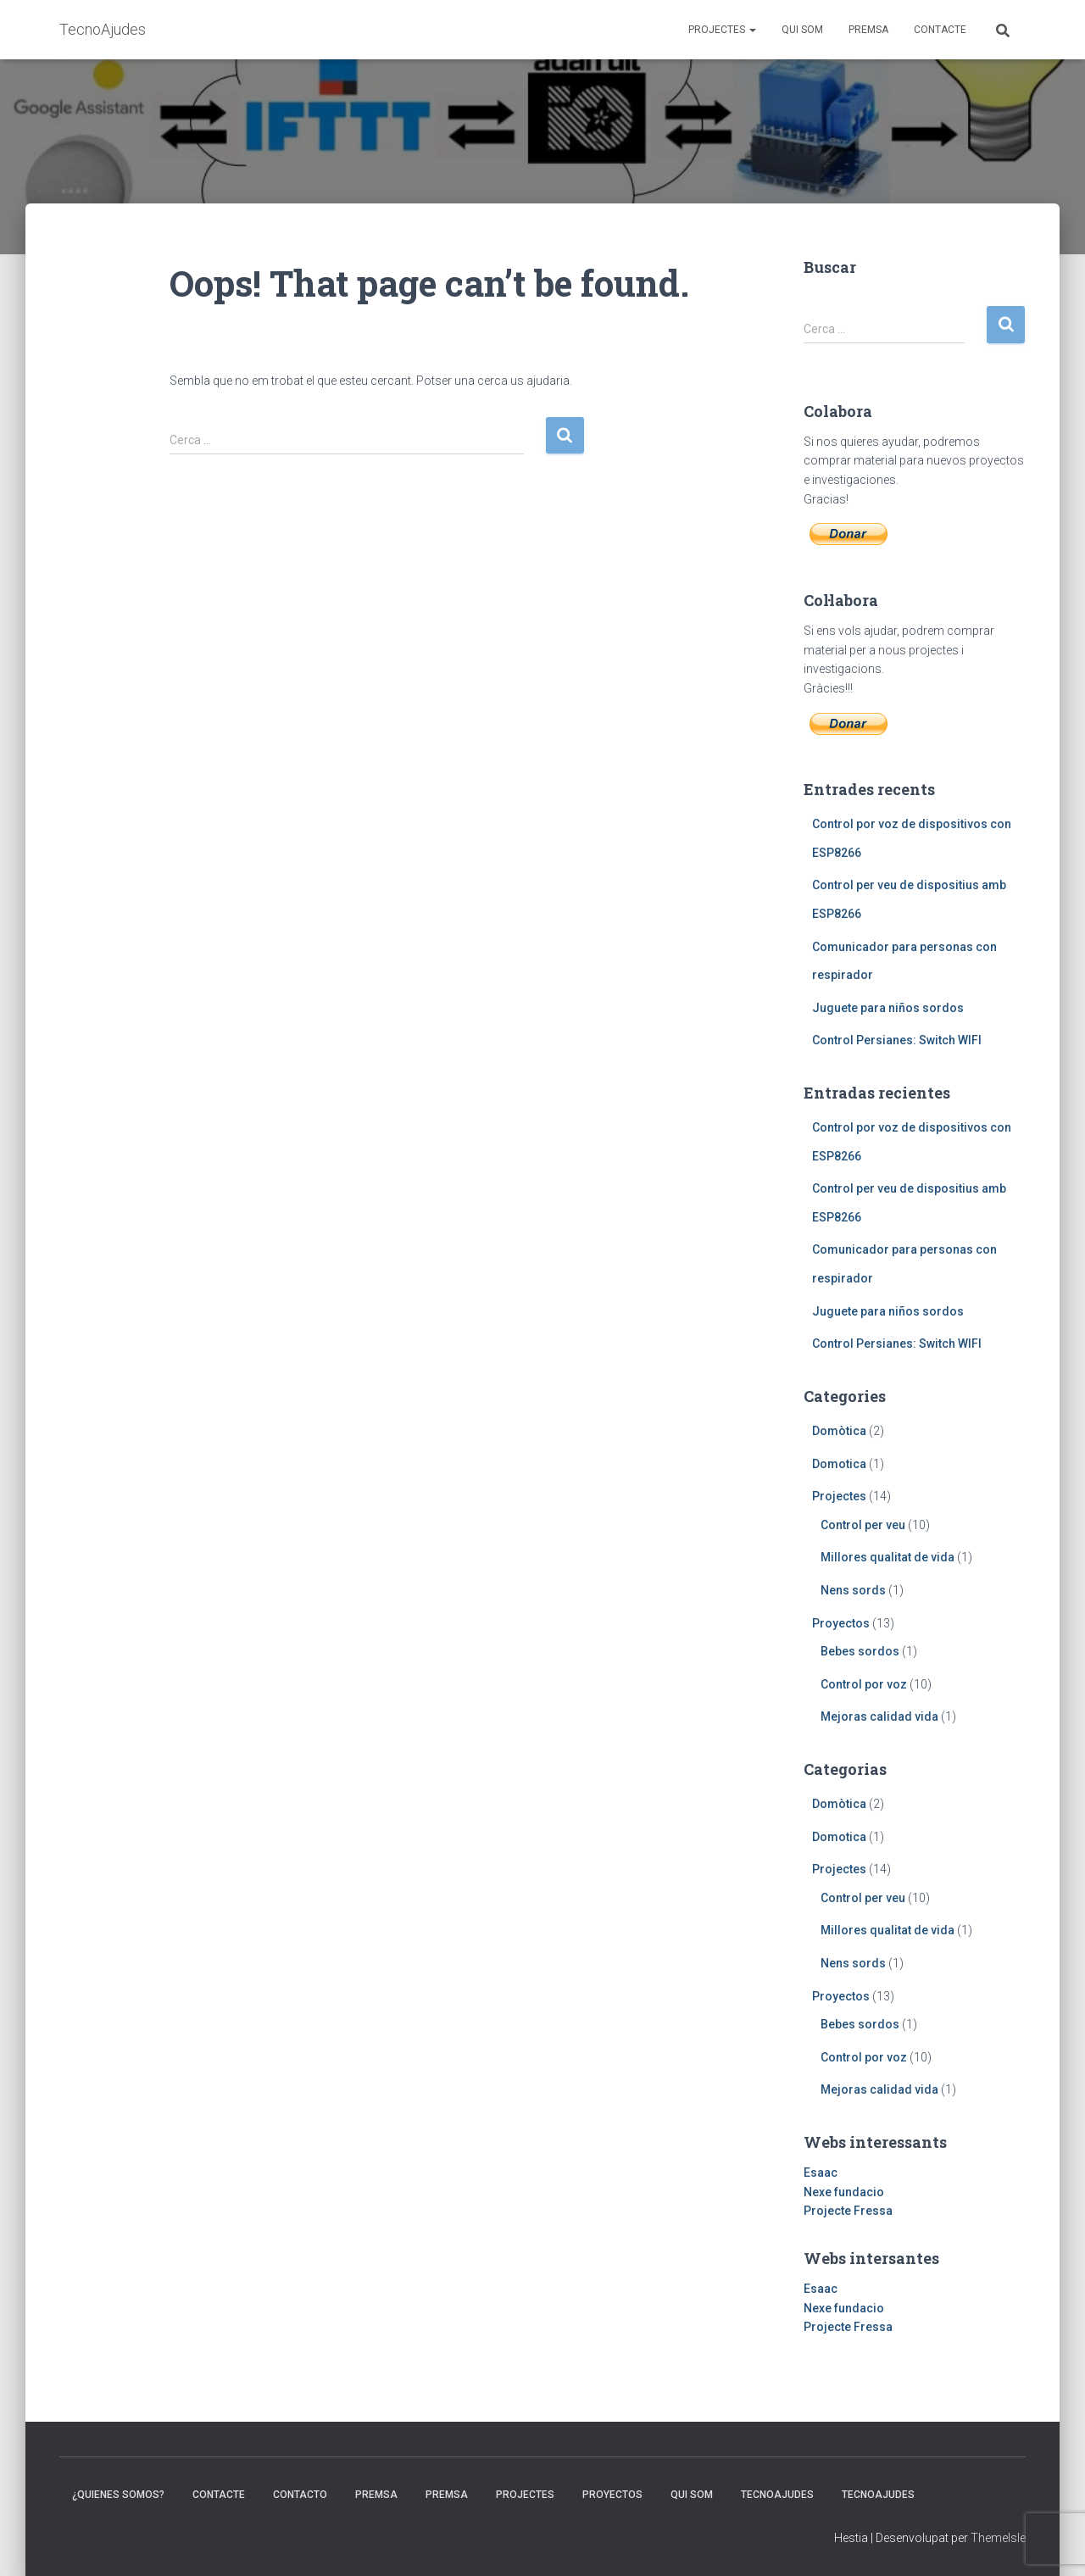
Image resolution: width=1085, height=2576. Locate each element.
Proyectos (841, 1623)
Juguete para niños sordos (888, 1008)
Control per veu (863, 1525)
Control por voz (864, 1684)
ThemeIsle (998, 2538)
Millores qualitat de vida (887, 1557)
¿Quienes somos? (118, 2495)
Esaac (820, 2172)
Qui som (802, 30)
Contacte (940, 30)
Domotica (839, 1464)
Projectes (722, 30)
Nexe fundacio (844, 2192)
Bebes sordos (860, 1651)
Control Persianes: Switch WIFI (897, 1040)
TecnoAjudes (777, 2495)
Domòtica (839, 1431)
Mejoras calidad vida (879, 1716)
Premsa (868, 30)
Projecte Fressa (848, 2210)
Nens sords (853, 1590)
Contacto (300, 2495)
